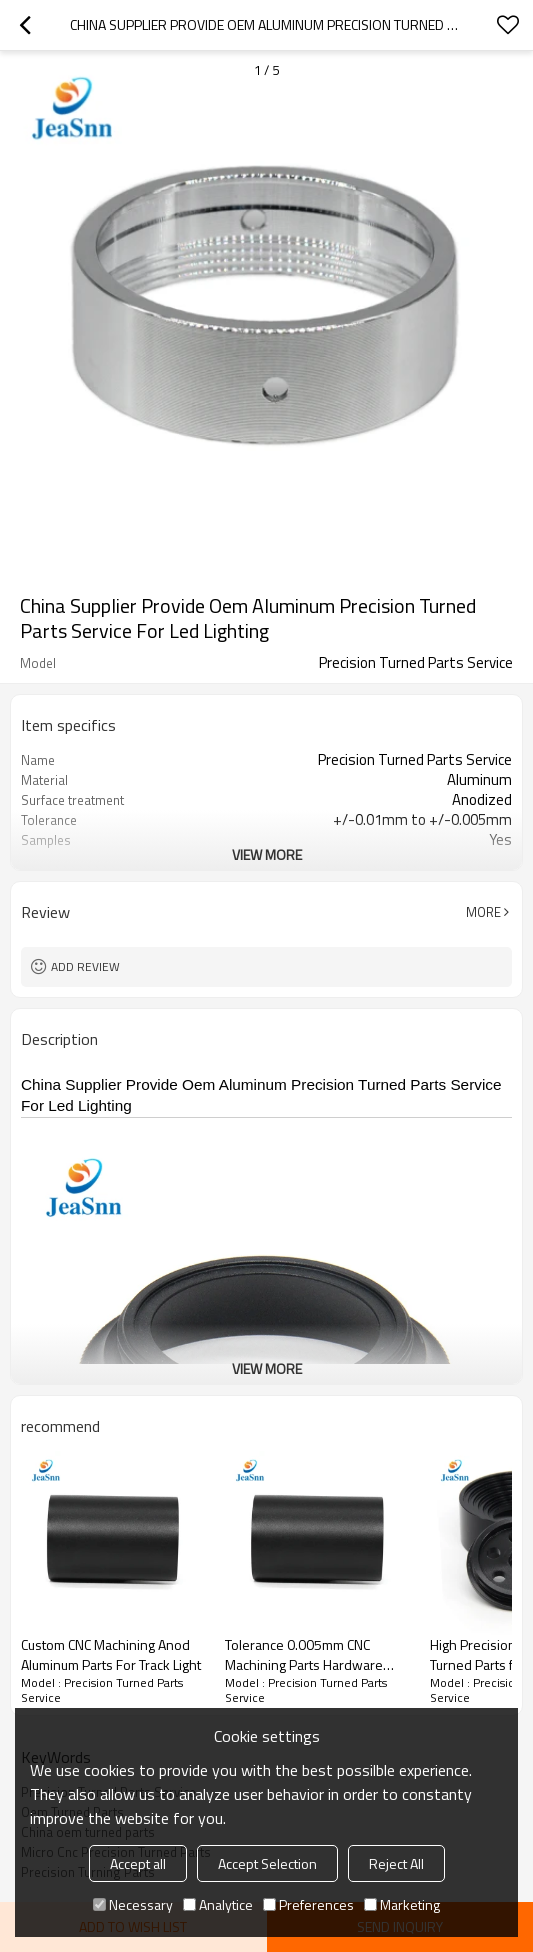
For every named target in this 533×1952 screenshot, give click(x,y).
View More (267, 854)
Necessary (133, 1904)
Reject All (396, 1863)
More (483, 912)
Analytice (218, 1904)
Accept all (138, 1863)
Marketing (402, 1904)
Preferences (308, 1904)
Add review (85, 966)
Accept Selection (267, 1863)
